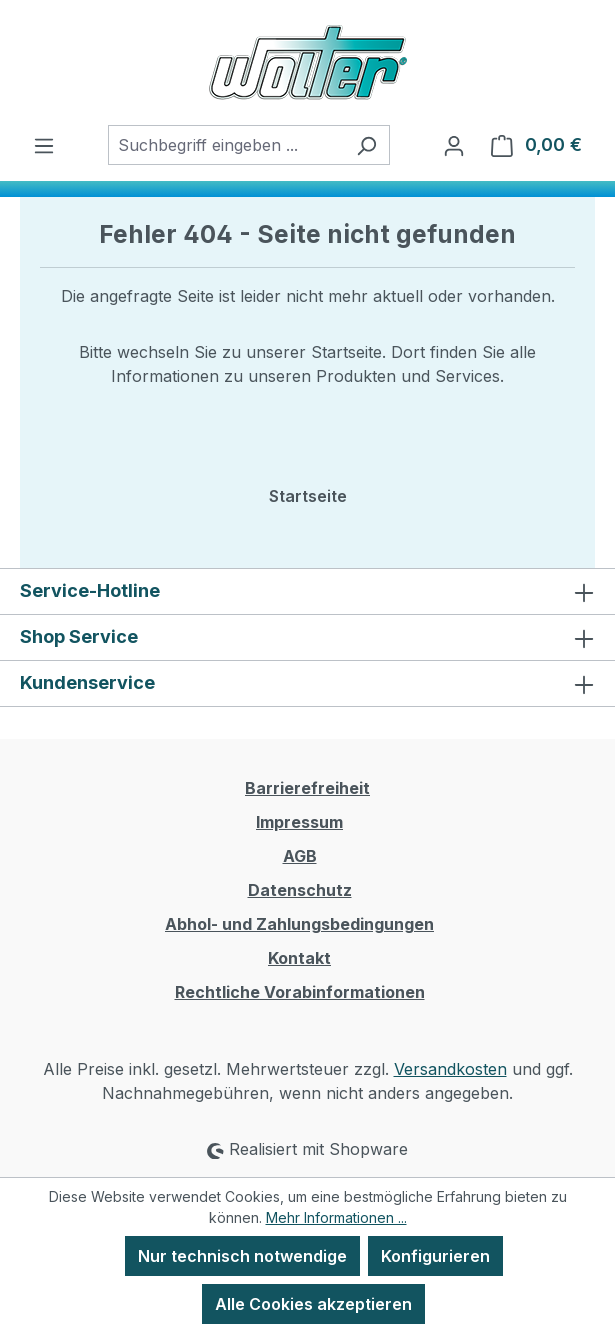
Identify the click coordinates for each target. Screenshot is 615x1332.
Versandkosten (450, 1069)
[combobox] (226, 145)
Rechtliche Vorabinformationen (300, 992)
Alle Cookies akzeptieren (313, 1304)
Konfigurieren (435, 1256)
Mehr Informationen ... (336, 1217)
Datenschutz (300, 890)
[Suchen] (366, 145)
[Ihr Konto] (454, 145)
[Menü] (44, 145)
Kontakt (299, 958)
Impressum (299, 822)
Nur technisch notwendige (242, 1256)
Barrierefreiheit (307, 788)
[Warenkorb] (536, 145)
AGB (300, 856)
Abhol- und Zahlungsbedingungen (299, 924)
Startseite (308, 496)
